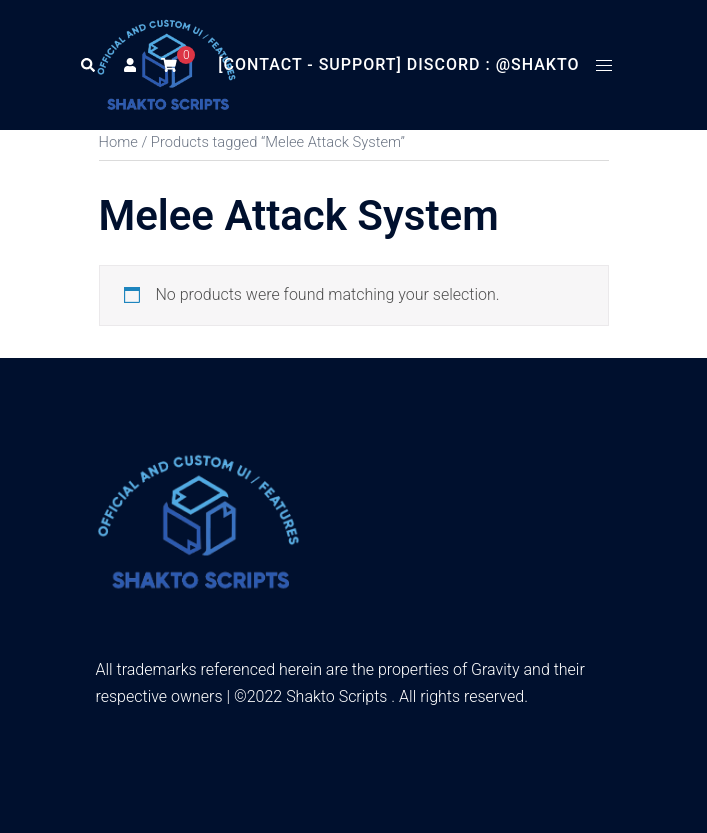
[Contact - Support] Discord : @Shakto (398, 64)
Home (118, 142)
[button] (87, 65)
